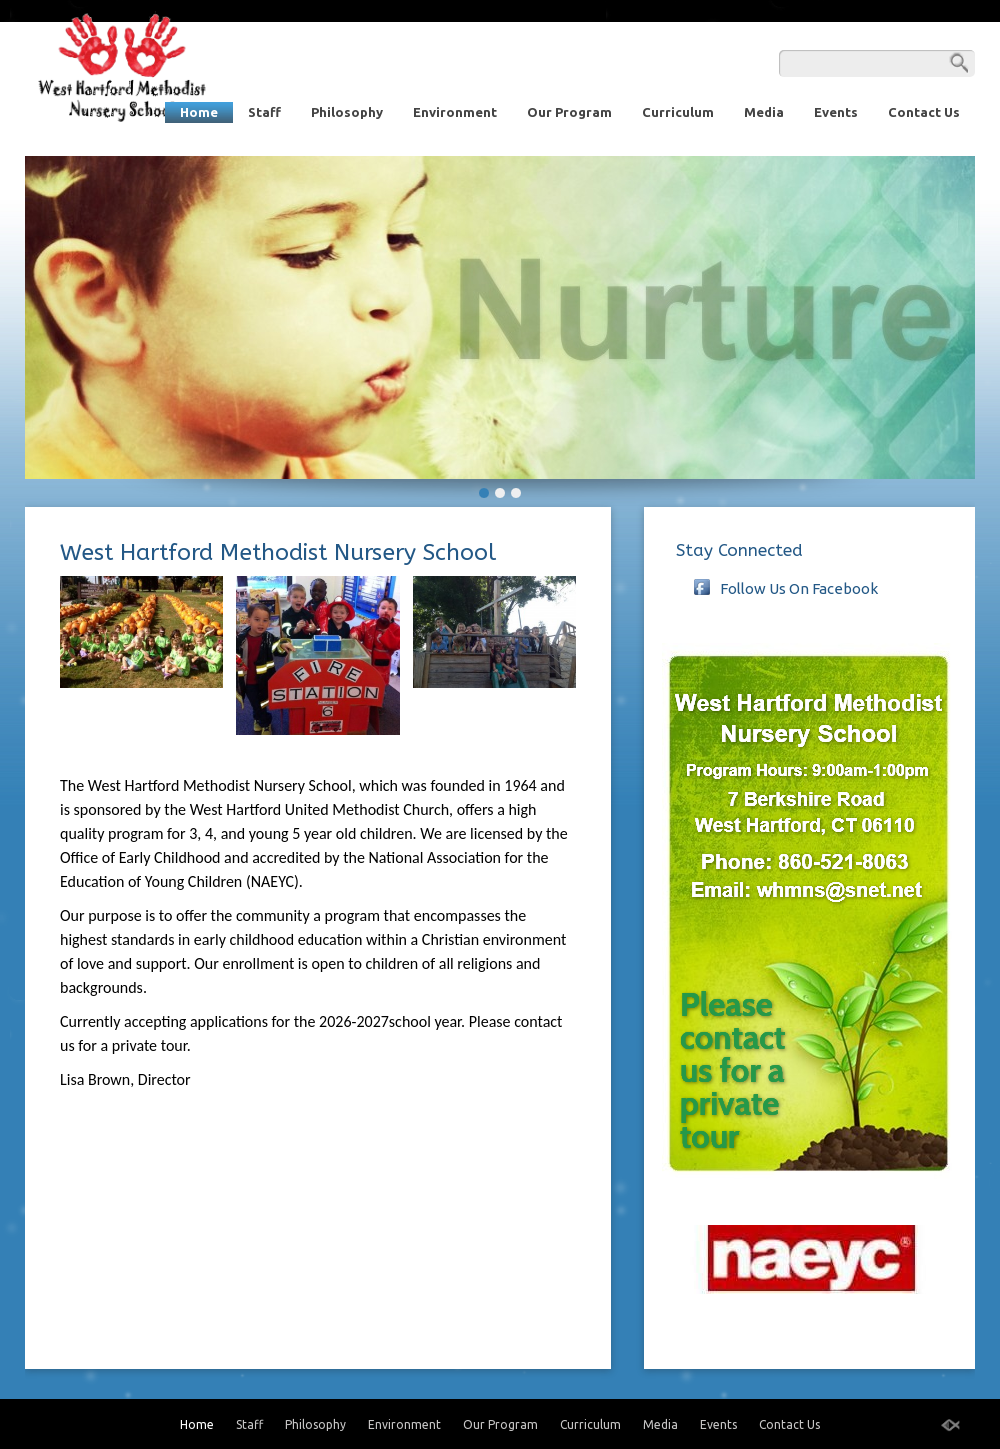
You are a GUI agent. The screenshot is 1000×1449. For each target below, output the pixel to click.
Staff (264, 112)
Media (764, 112)
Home (199, 112)
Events (836, 112)
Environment (455, 112)
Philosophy (347, 112)
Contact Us (924, 112)
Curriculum (678, 112)
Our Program (569, 112)
